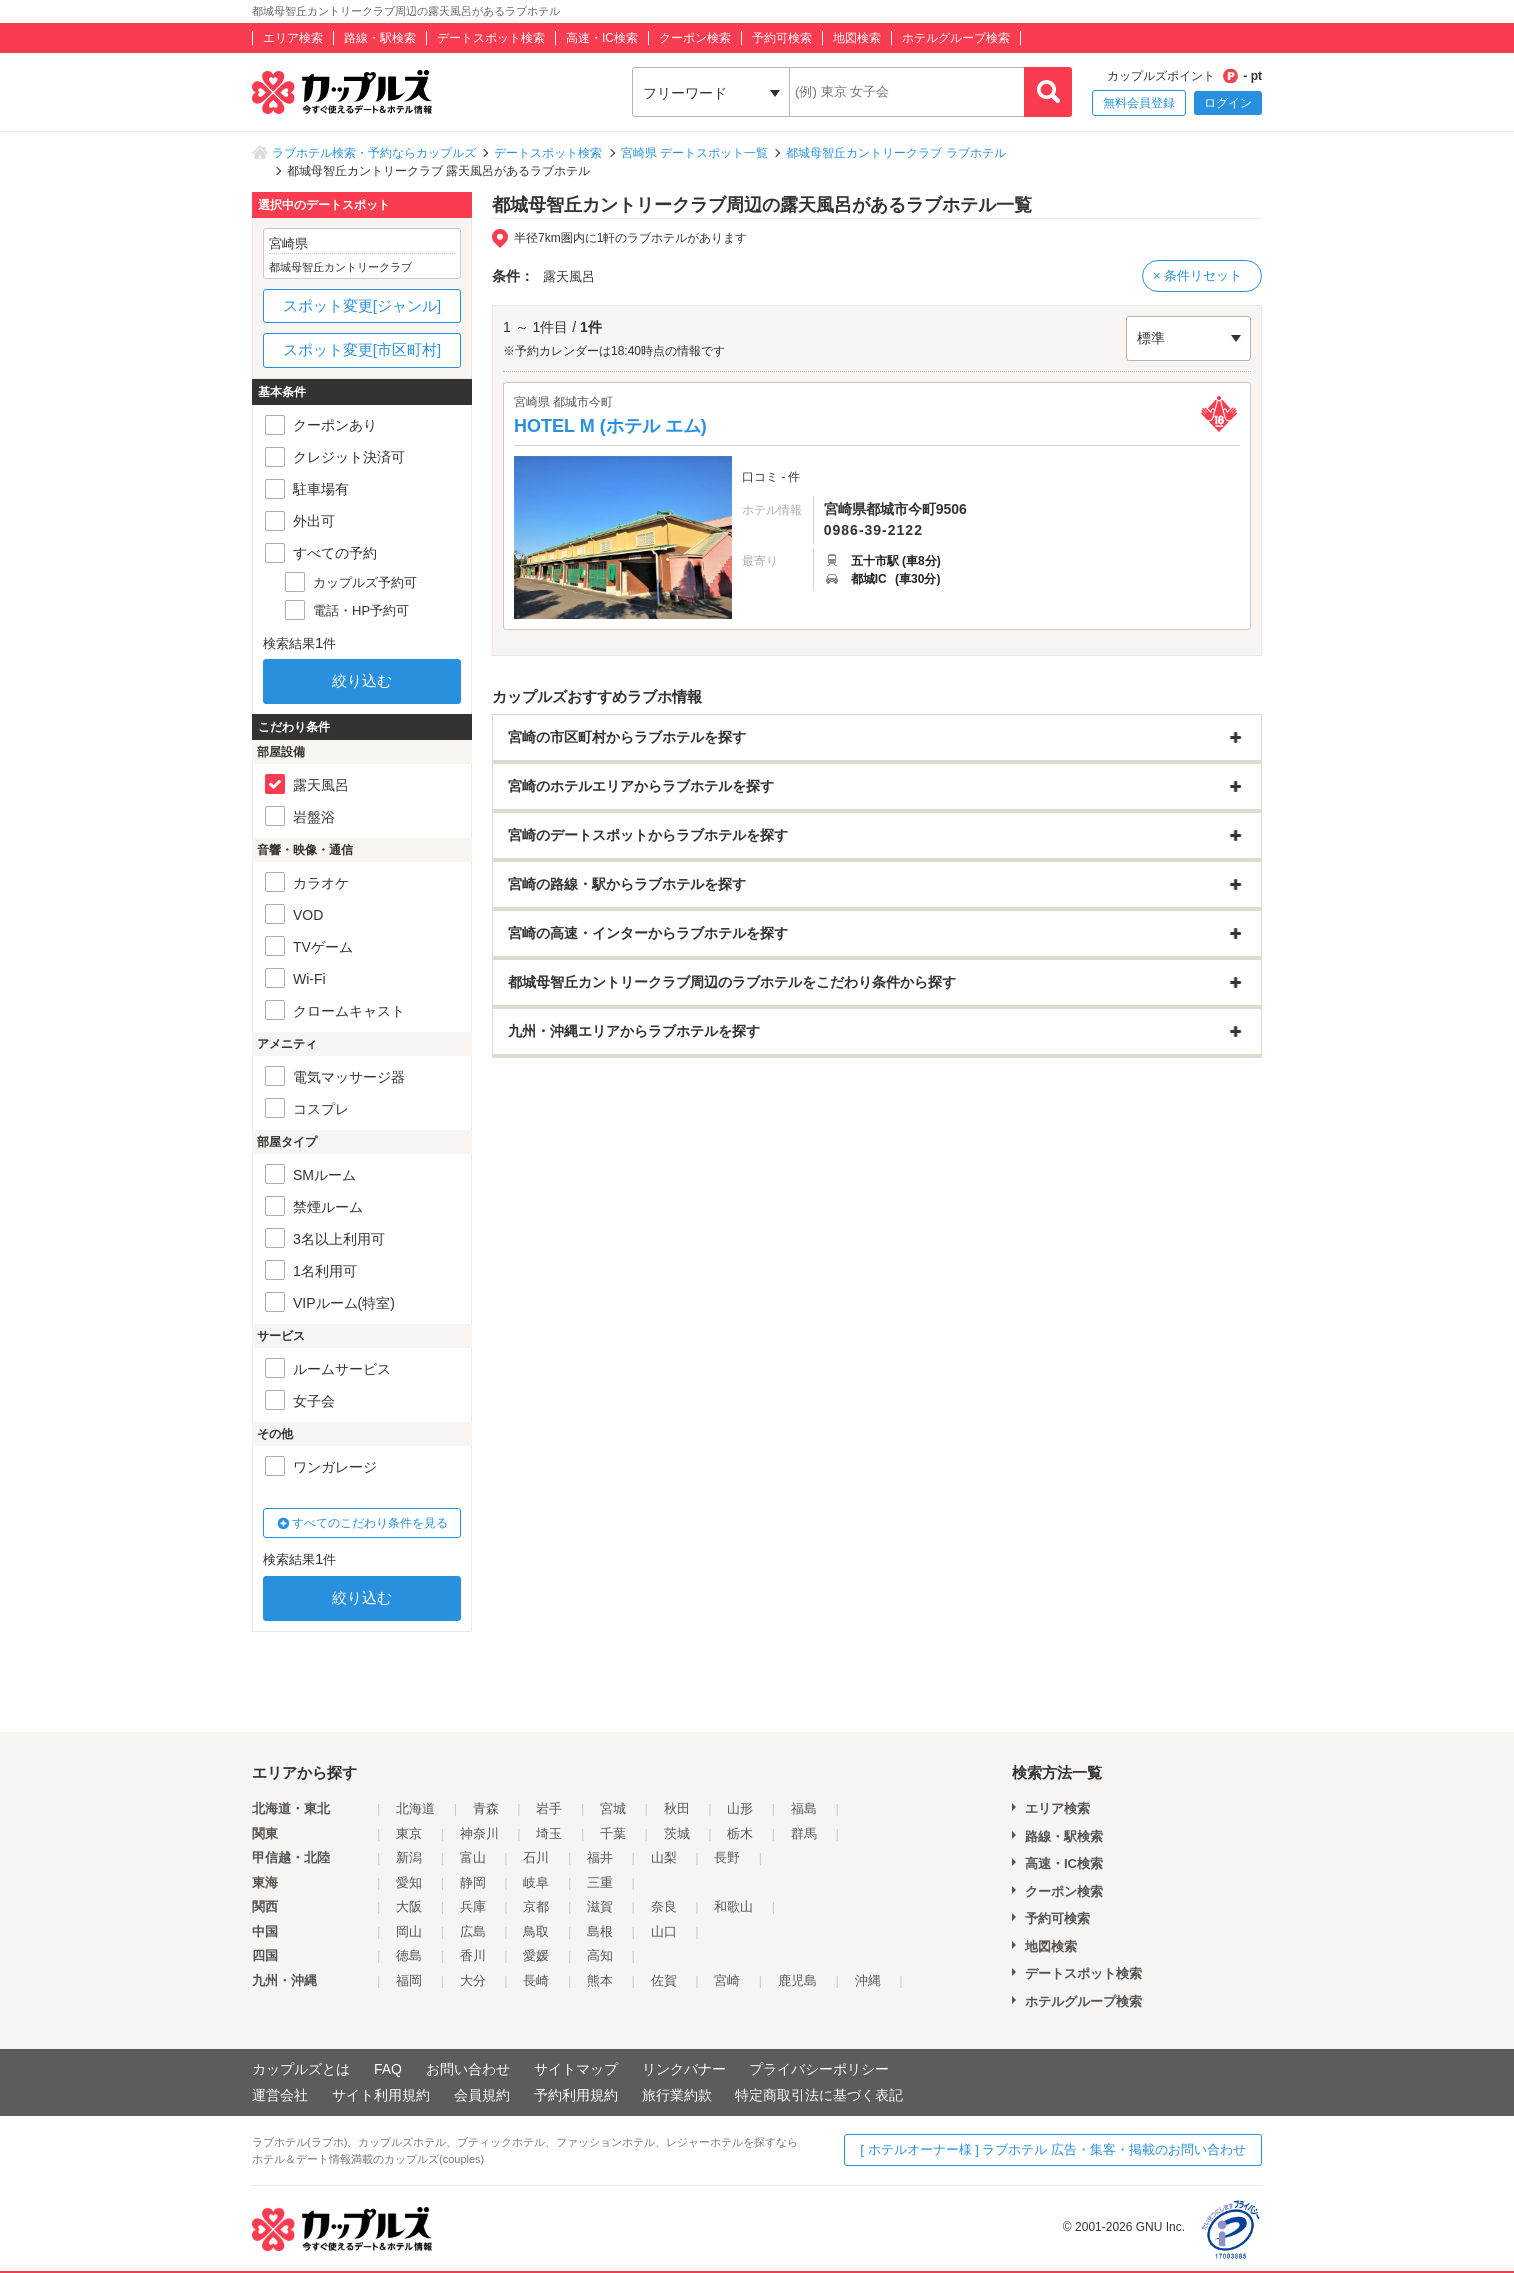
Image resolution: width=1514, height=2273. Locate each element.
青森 (486, 1808)
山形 (740, 1808)
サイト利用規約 (381, 2095)
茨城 (677, 1833)
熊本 (600, 1980)
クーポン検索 (695, 38)
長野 (727, 1857)
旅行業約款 (677, 2095)
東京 (409, 1833)
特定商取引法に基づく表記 (819, 2095)
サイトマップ (576, 2069)
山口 (664, 1931)
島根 (600, 1931)
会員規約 (482, 2095)
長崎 (536, 1980)
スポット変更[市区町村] (362, 349)
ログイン (1228, 103)
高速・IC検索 (602, 38)
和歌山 (733, 1906)
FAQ (388, 2069)
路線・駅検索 (380, 38)
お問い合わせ (468, 2069)
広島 (473, 1931)
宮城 (613, 1808)
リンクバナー (684, 2069)
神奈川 (479, 1833)
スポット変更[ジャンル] (362, 305)
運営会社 (280, 2095)
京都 (536, 1906)
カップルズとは (301, 2069)
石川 (536, 1857)
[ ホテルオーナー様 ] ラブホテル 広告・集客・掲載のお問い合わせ (1053, 2149)
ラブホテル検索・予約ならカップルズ (374, 153)
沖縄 (868, 1980)
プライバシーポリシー (819, 2069)
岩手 (549, 1808)
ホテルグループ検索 (956, 38)
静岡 (473, 1882)
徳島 (409, 1955)
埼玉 (549, 1833)
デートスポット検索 (491, 38)
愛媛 (536, 1955)
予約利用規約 (576, 2095)
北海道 (415, 1808)
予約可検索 (782, 38)
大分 (473, 1980)
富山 (473, 1857)
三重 (600, 1882)
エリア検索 (293, 38)
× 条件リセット (1197, 275)
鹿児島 (797, 1980)
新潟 (409, 1857)
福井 (600, 1857)
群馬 (804, 1833)
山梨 (664, 1857)
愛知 (409, 1882)
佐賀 (664, 1980)
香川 (473, 1955)
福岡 (409, 1980)
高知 (600, 1955)
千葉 (613, 1833)
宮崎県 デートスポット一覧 (694, 153)
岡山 (409, 1931)
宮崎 (727, 1980)
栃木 (740, 1833)
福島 (804, 1808)
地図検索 (857, 38)
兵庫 (473, 1906)
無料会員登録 (1139, 103)
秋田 (677, 1808)
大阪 (409, 1906)
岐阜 (536, 1882)
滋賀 (600, 1906)
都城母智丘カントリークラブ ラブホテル (895, 153)
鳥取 (536, 1931)
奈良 (664, 1906)
